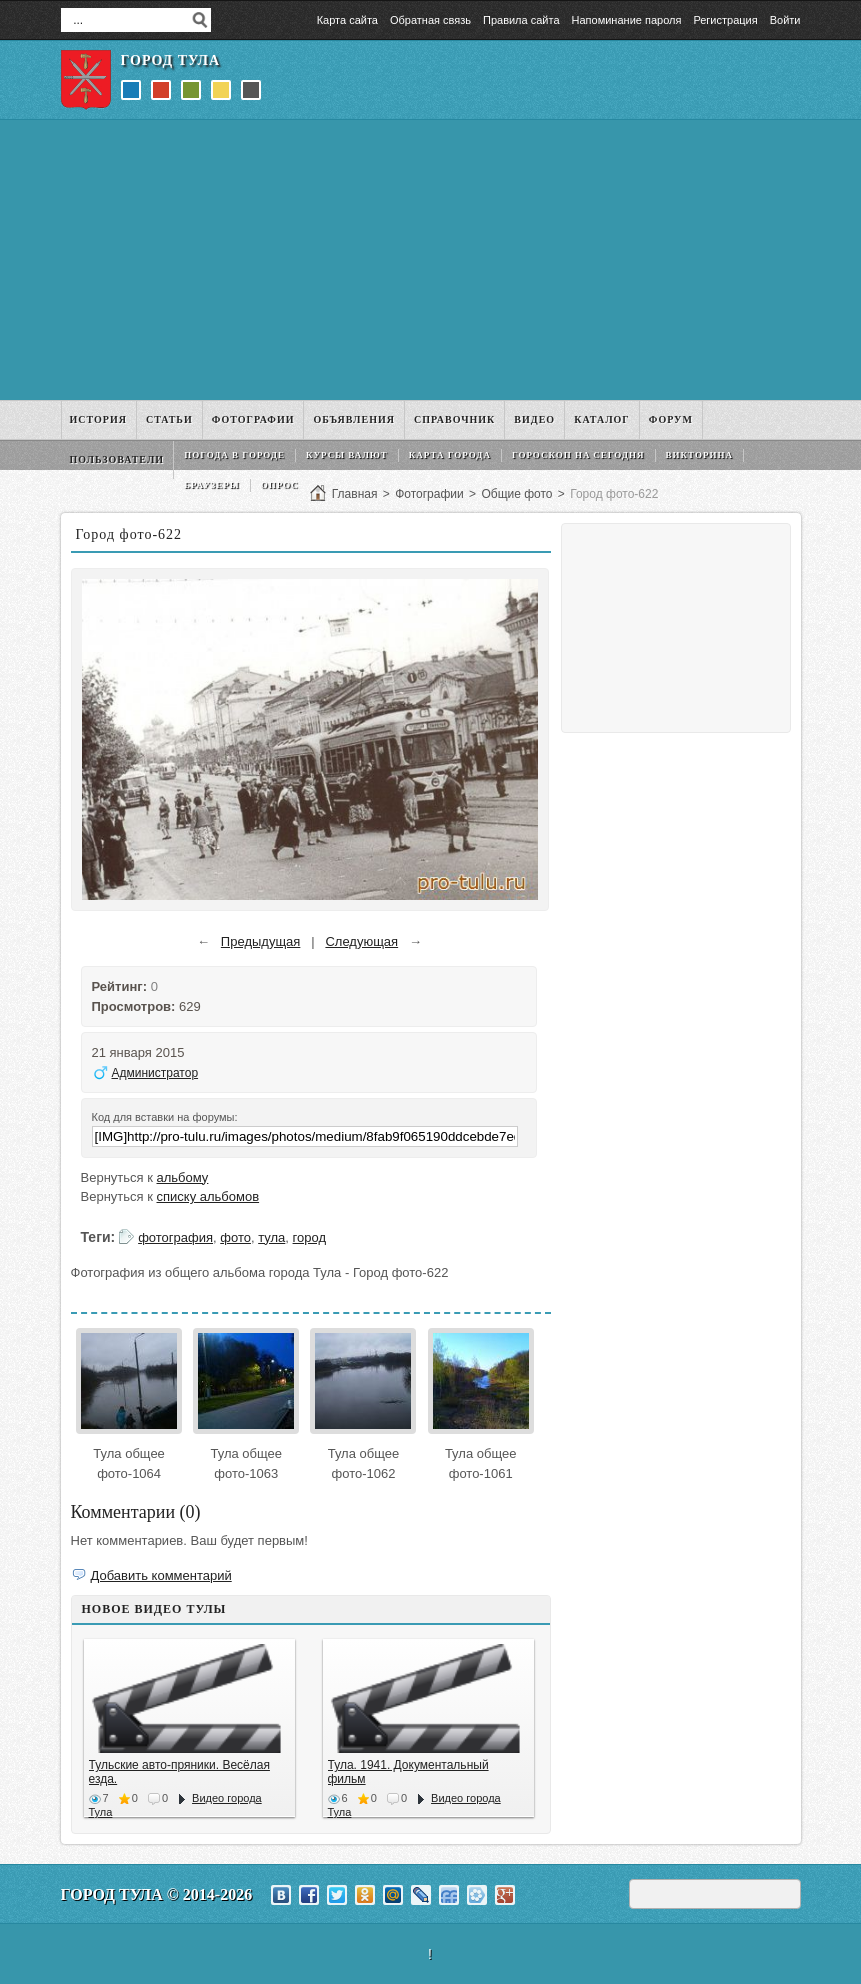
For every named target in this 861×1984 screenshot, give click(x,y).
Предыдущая (261, 941)
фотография (175, 1237)
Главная (355, 494)
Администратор (155, 1073)
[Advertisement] (431, 260)
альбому (183, 1177)
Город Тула (171, 60)
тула (271, 1237)
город (309, 1237)
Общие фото (516, 494)
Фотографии (429, 494)
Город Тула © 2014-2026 (157, 1894)
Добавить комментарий (161, 1575)
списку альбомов (208, 1196)
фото (235, 1237)
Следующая (361, 941)
